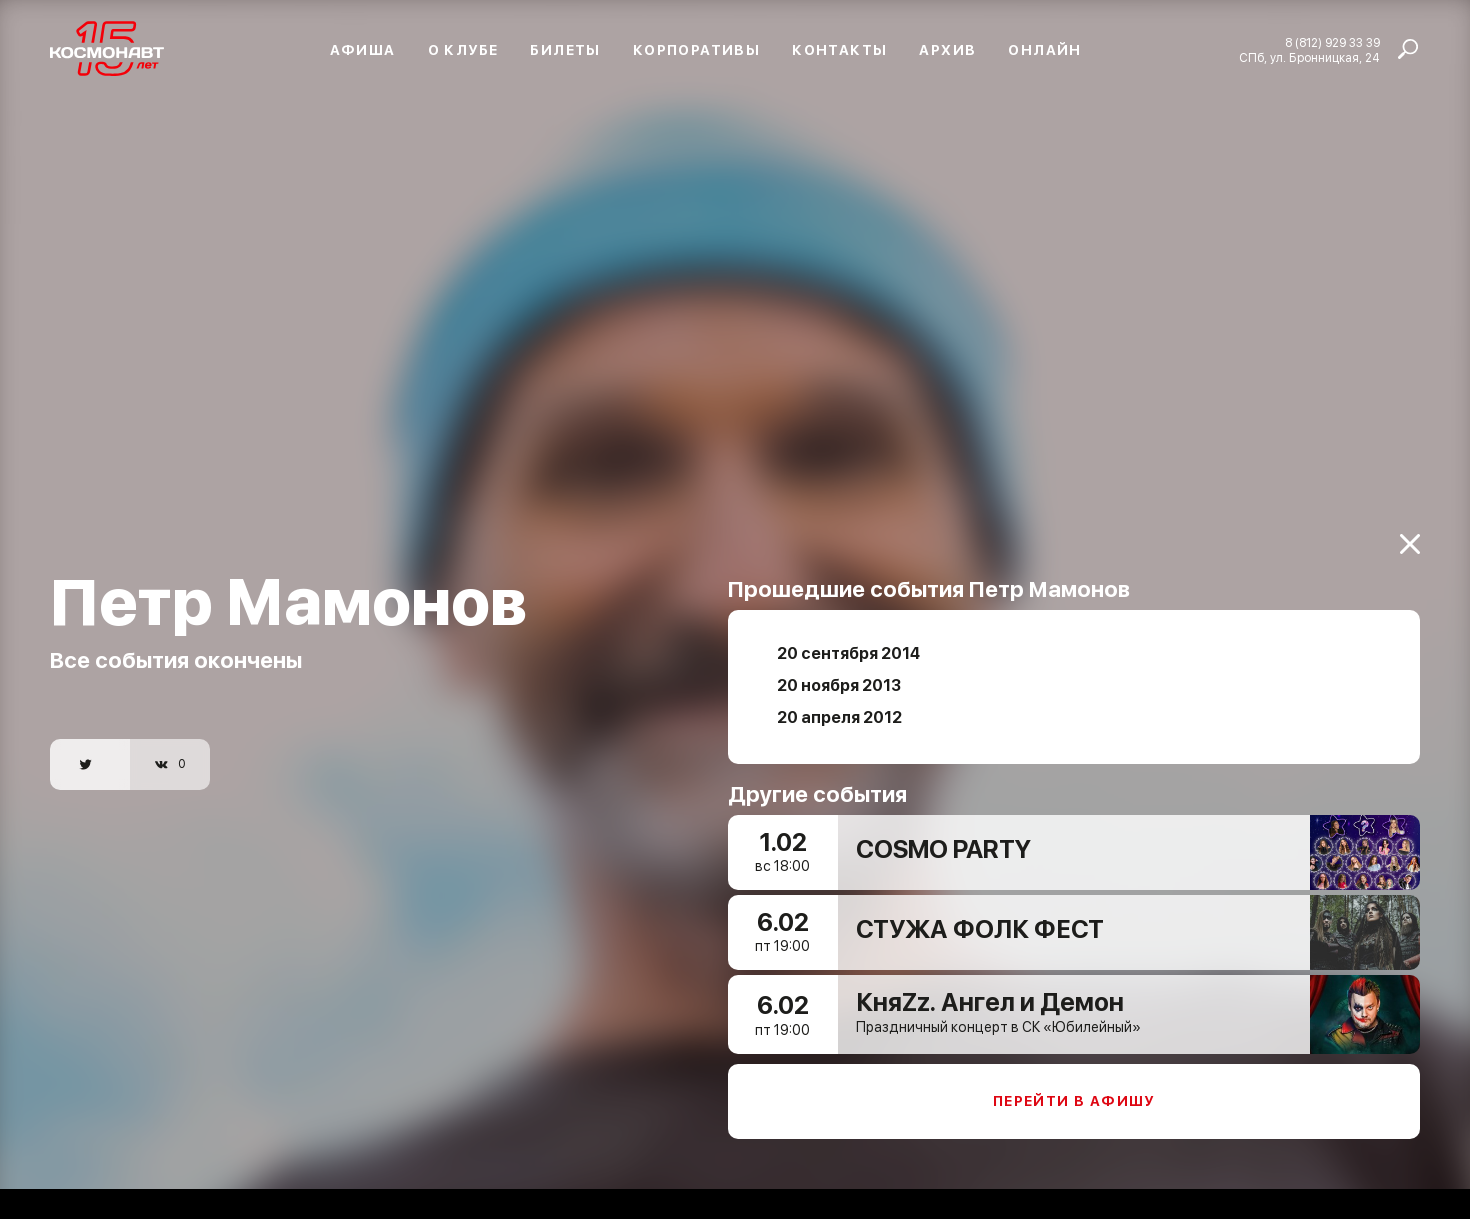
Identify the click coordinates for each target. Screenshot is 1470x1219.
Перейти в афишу (1074, 1093)
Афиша (363, 50)
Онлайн (1044, 50)
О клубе (463, 50)
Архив (947, 50)
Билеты (565, 50)
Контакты (839, 50)
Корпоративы (696, 50)
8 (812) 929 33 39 (1332, 43)
